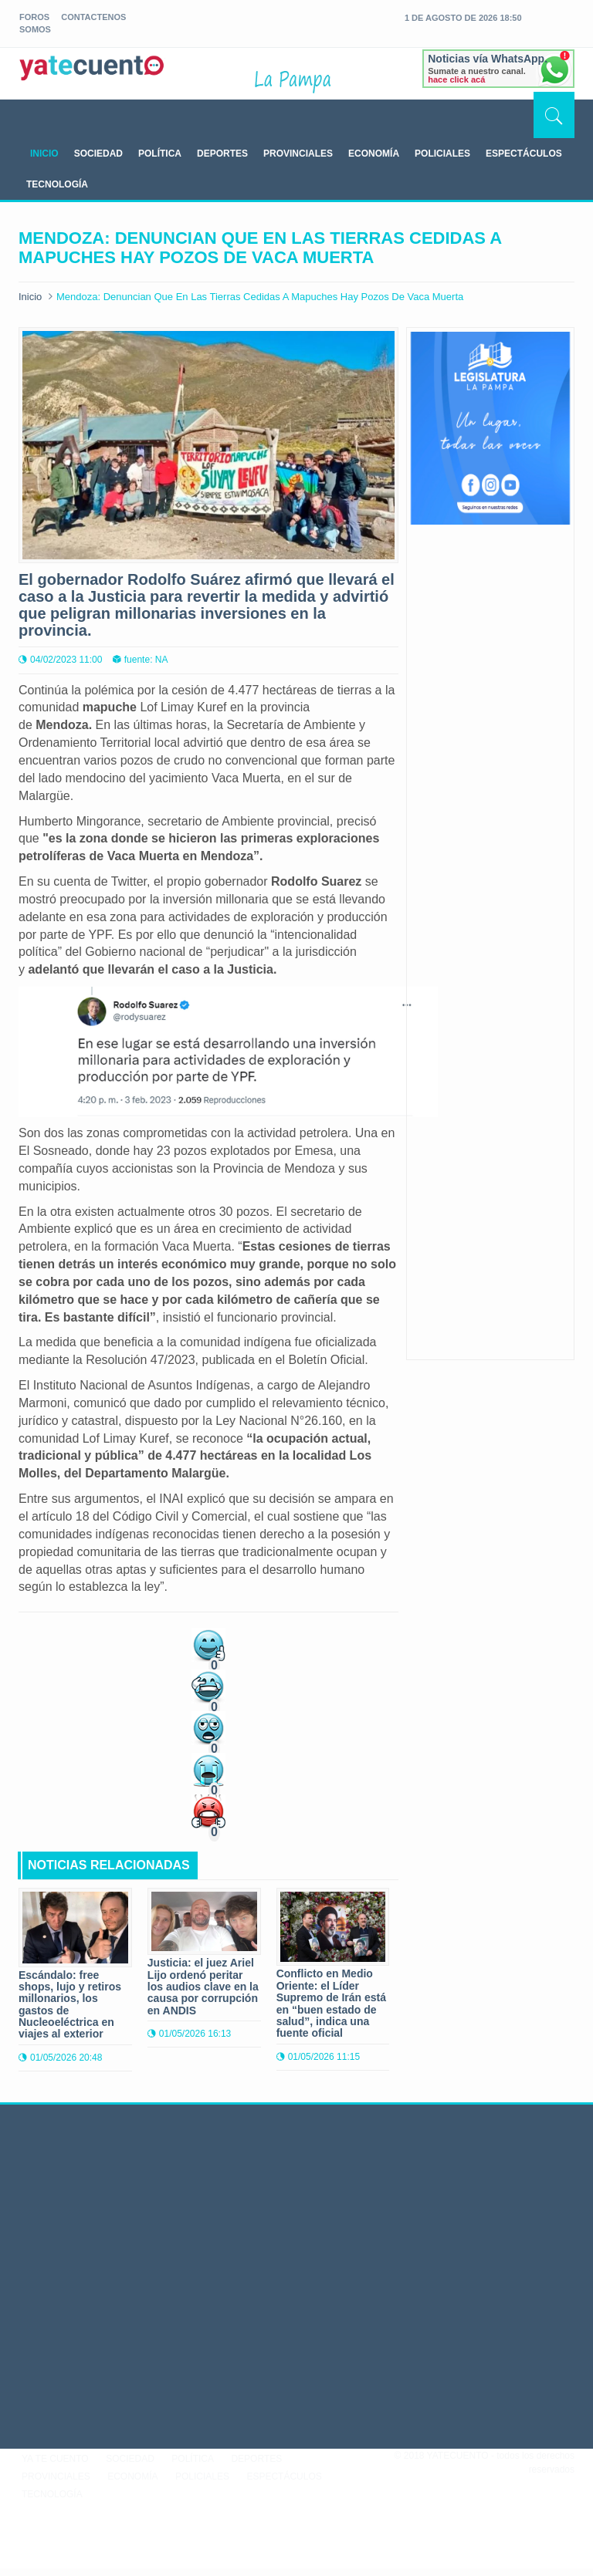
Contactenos (93, 17)
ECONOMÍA (373, 153)
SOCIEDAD (98, 153)
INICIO (44, 153)
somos (35, 29)
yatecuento (92, 76)
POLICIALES (442, 153)
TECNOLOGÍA (57, 184)
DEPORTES (222, 153)
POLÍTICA (159, 153)
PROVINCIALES (298, 153)
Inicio (30, 296)
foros (34, 17)
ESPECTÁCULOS (524, 153)
